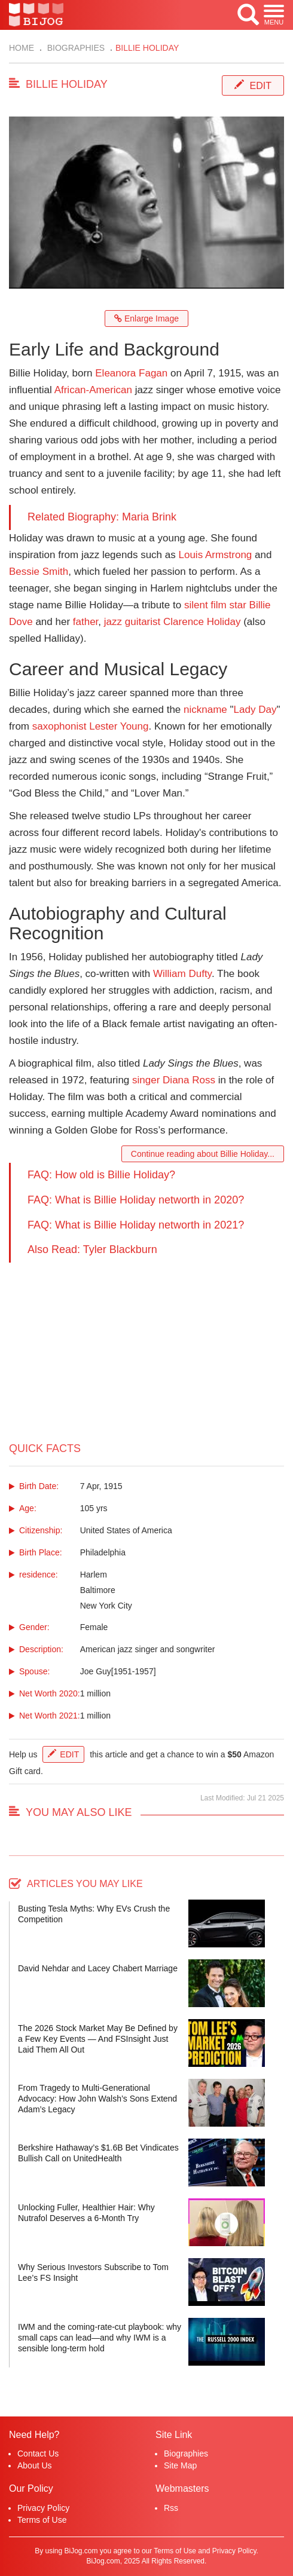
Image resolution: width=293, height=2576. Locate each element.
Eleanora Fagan (131, 373)
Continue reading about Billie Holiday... (202, 1154)
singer (146, 1080)
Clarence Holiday (201, 621)
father (86, 621)
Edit (260, 86)
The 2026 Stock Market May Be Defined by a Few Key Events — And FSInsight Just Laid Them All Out (98, 2038)
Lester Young (118, 726)
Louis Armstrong (215, 554)
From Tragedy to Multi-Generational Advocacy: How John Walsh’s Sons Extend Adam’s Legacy (97, 2098)
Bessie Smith (38, 571)
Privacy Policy (43, 2508)
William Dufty (182, 973)
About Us (34, 2465)
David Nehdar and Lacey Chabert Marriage (98, 1968)
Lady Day (255, 709)
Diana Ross (189, 1080)
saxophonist (59, 726)
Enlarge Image (146, 318)
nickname (205, 709)
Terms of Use (41, 2520)
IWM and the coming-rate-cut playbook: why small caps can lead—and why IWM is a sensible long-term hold (99, 2337)
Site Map (180, 2465)
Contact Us (38, 2453)
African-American (93, 390)
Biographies (75, 48)
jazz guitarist (132, 621)
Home (21, 48)
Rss (171, 2508)
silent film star (215, 605)
